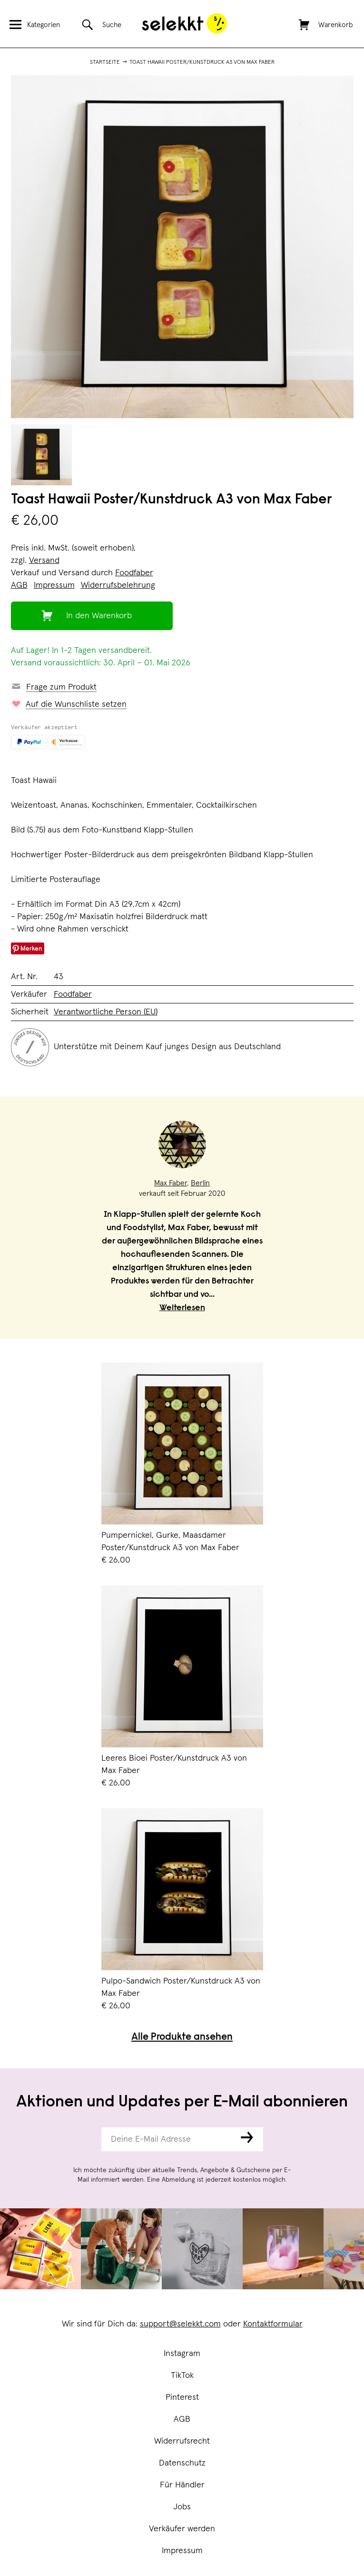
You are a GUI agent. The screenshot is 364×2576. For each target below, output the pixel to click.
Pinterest (182, 2397)
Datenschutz (182, 2463)
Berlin (200, 1183)
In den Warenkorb (99, 615)
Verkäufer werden (182, 2529)
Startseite (105, 62)
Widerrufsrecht (182, 2441)
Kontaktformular (273, 2324)
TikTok (182, 2375)
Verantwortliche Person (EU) (105, 1012)
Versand (44, 560)
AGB (182, 2419)
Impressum (182, 2550)
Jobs (182, 2507)
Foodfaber (134, 573)
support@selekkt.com (180, 2324)
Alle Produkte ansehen (182, 2038)
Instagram (182, 2353)
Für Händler (182, 2485)
